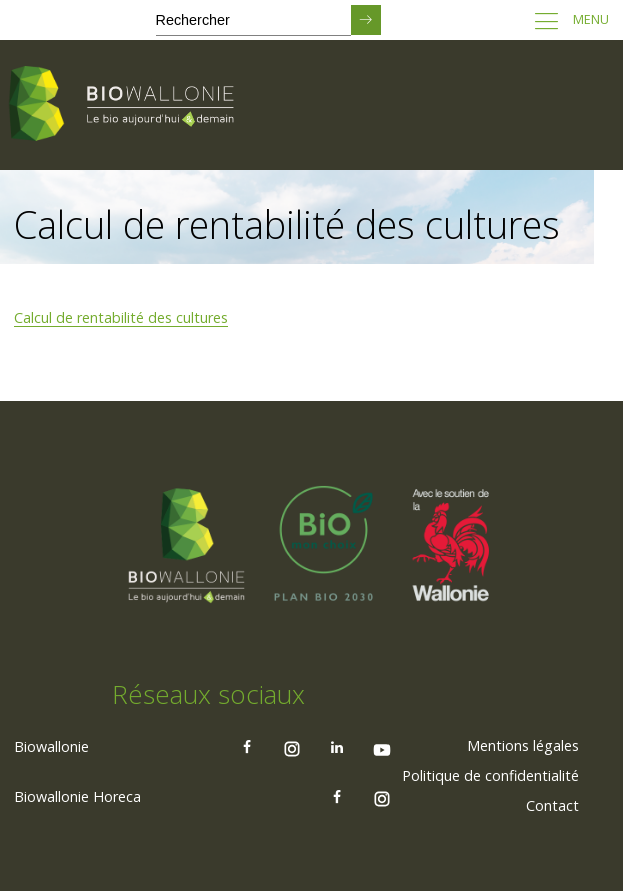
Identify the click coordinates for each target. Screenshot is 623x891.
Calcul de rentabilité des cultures (121, 317)
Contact (552, 805)
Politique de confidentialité (490, 775)
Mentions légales (523, 745)
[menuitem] (523, 746)
